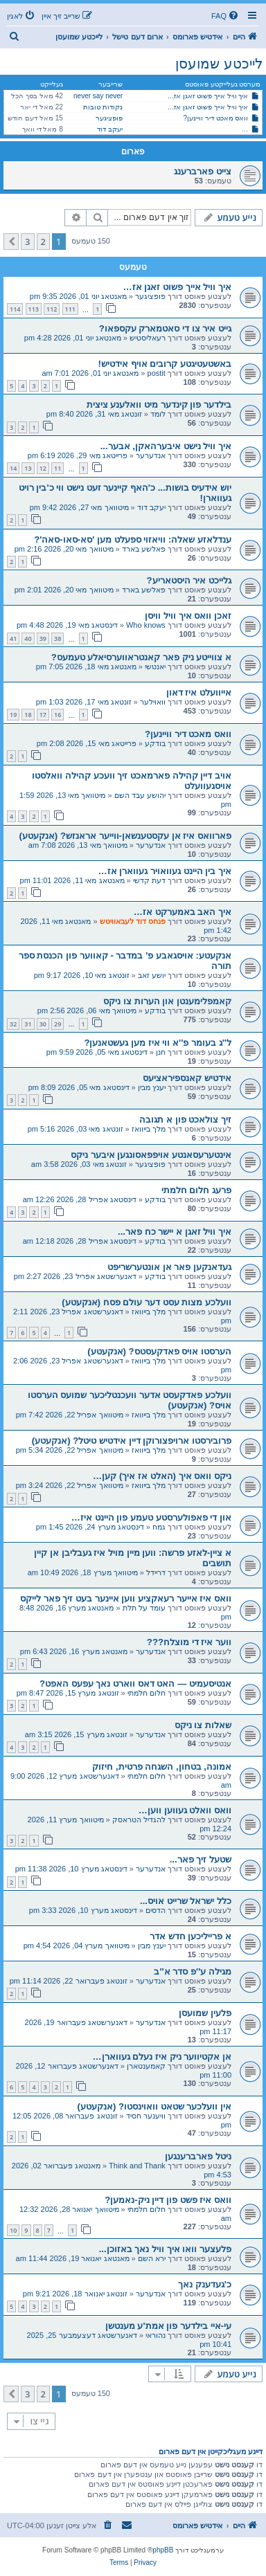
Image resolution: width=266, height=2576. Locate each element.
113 (33, 309)
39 (42, 638)
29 (57, 1023)
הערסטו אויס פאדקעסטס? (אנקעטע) (159, 1351)
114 (15, 309)
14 (13, 468)
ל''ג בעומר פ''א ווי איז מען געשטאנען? (157, 1042)
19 (13, 714)
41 (13, 638)
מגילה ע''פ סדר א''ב (192, 1971)
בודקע (155, 743)
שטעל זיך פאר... (200, 1859)
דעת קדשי (149, 880)
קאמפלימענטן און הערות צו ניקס (167, 1001)
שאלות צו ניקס (203, 1725)
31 (27, 1023)
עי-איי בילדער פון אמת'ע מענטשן (168, 2326)
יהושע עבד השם (140, 795)
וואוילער (153, 702)
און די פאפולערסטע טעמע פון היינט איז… (151, 1517)
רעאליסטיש (148, 338)
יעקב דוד (110, 129)
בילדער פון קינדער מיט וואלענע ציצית (159, 404)
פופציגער (109, 118)
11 (57, 468)
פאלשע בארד (144, 549)
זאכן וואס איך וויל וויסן (188, 615)
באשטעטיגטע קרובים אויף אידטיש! (164, 364)
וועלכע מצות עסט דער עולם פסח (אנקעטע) (146, 1302)
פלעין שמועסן (205, 2013)
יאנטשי (155, 666)
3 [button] (27, 241)
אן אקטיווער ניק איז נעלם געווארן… (161, 2056)
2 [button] (43, 241)
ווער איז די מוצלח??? (189, 1642)
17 (42, 714)
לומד (158, 414)
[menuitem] (225, 16)
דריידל (156, 1572)
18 (27, 714)
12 (42, 468)
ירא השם (152, 2258)
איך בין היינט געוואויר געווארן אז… (164, 871)
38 (57, 638)
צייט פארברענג (202, 171)
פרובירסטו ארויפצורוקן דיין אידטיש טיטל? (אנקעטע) (131, 1440)
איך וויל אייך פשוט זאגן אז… (207, 96)
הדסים (155, 1910)
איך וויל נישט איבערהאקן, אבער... (165, 446)
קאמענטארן (146, 2066)
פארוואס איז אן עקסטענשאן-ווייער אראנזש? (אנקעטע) (125, 836)
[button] (11, 241)
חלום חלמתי (146, 1693)
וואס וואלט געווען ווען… (185, 1810)
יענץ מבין (152, 1087)
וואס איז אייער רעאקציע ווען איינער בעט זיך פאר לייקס (125, 1598)
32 (13, 1023)
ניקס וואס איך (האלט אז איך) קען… (162, 1476)
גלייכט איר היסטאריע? (189, 580)
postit (157, 373)
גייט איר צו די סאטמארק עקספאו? (165, 328)
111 (70, 309)
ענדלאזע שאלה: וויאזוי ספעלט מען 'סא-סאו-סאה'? (132, 539)
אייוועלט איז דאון (198, 692)
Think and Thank (137, 2165)
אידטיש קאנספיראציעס (187, 1078)
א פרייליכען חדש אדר (190, 1936)
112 (51, 309)
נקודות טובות (103, 107)
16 (57, 714)
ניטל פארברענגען (198, 2156)
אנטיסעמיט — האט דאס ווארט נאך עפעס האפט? (135, 1683)
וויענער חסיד (146, 2116)
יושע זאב (152, 975)
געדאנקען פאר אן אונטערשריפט (169, 1267)
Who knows (146, 625)
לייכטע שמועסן (219, 63)
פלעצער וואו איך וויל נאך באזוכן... (165, 2249)
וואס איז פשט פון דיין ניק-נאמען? (168, 2200)
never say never (98, 96)
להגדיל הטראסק (139, 1819)
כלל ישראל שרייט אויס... (185, 1901)
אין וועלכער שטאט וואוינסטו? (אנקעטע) (155, 2106)
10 (13, 2230)
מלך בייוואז (149, 1129)
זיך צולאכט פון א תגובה (185, 1119)
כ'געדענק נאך (204, 2284)
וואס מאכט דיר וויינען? (215, 118)
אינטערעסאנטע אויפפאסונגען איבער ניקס (151, 1155)
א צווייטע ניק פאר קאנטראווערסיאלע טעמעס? (141, 657)
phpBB (162, 2550)
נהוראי (155, 2335)
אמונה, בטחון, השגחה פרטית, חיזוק (161, 1766)
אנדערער (151, 455)
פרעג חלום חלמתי (196, 1190)
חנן (161, 1052)
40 (27, 638)
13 (27, 468)
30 (42, 1023)
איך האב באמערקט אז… (182, 912)
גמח (159, 1527)
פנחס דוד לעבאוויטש (133, 921)
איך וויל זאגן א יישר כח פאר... (174, 1231)
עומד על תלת (144, 1608)
